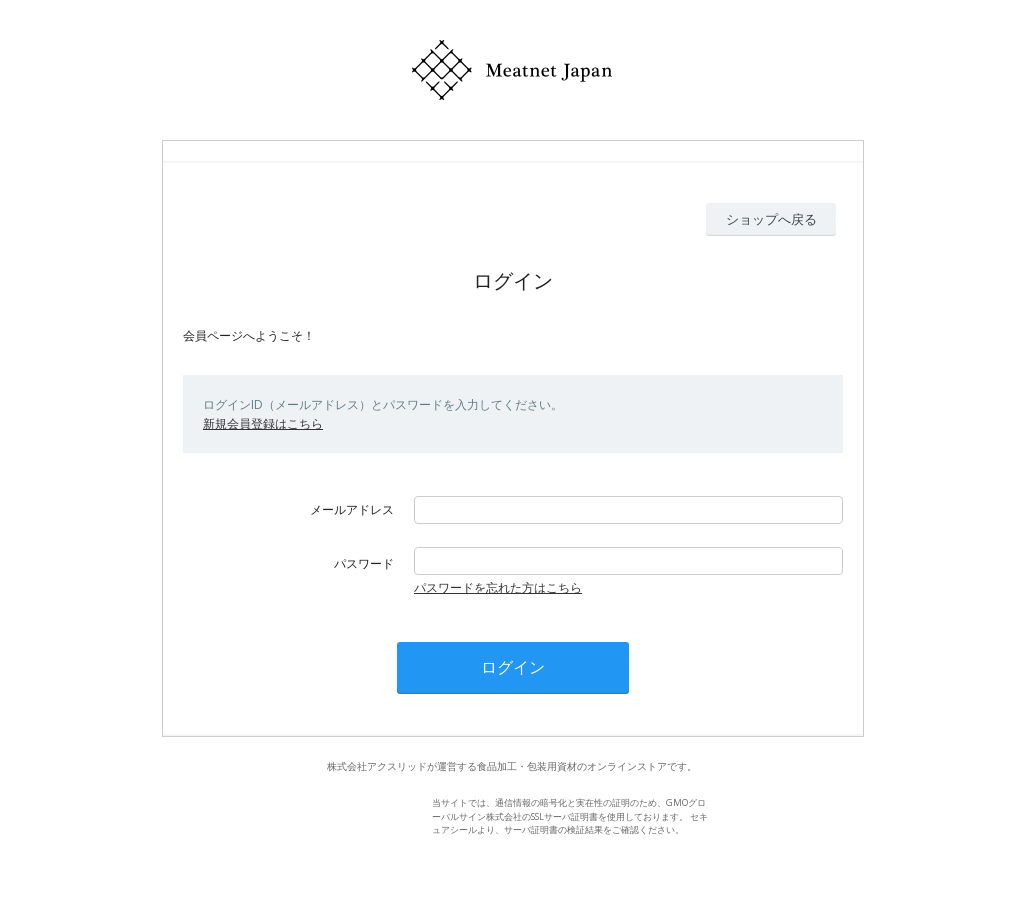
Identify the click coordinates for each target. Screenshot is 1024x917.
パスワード (364, 563)
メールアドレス (352, 509)
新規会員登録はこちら (263, 423)
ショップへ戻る (771, 219)
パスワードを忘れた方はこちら (498, 587)
